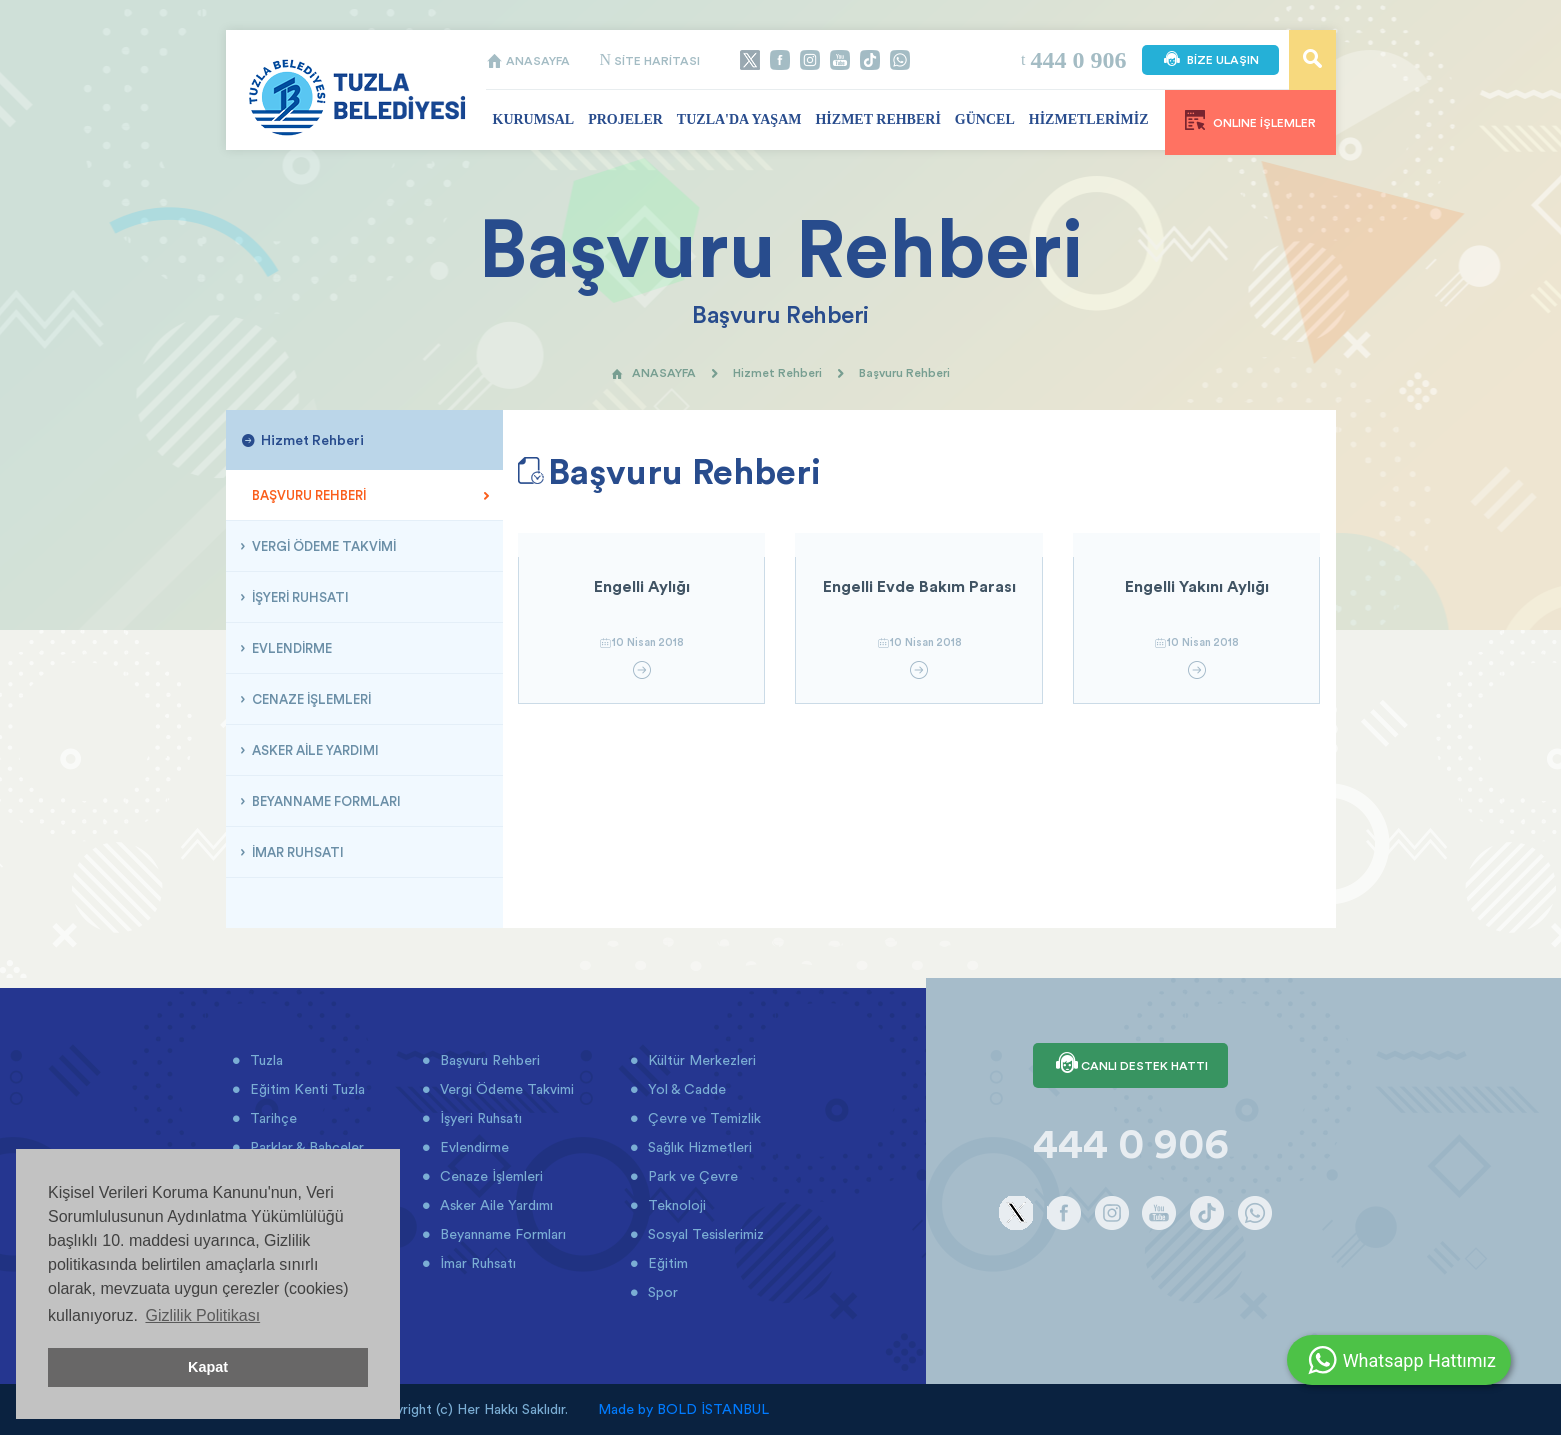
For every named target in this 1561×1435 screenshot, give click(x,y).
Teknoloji (675, 1205)
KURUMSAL (534, 119)
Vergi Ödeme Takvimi (505, 1089)
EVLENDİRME (290, 648)
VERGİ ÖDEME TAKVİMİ (322, 546)
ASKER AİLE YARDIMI (314, 750)
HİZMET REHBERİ (877, 119)
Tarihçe (271, 1118)
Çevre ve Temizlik (702, 1118)
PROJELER (625, 119)
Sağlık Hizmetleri (698, 1147)
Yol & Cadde (685, 1089)
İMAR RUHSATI (296, 852)
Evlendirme (472, 1147)
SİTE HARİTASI (650, 60)
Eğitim (666, 1263)
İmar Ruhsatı (476, 1263)
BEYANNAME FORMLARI (325, 801)
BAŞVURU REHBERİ (307, 495)
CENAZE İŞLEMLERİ (310, 699)
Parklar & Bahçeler (305, 1147)
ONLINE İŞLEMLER (1250, 120)
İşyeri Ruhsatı (479, 1118)
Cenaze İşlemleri (489, 1176)
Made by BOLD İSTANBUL (683, 1409)
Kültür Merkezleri (700, 1060)
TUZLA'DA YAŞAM (739, 119)
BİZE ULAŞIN (1210, 60)
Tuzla (264, 1060)
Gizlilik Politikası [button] (202, 1315)
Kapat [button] (208, 1367)
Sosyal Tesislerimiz (704, 1234)
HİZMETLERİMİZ (1089, 119)
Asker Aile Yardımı (494, 1205)
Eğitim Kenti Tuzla (305, 1089)
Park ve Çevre (691, 1176)
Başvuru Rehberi (488, 1060)
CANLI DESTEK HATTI (1130, 1065)
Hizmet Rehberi (777, 372)
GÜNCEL (985, 119)
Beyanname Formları (501, 1234)
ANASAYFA (528, 60)
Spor (661, 1292)
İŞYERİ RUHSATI (299, 597)
